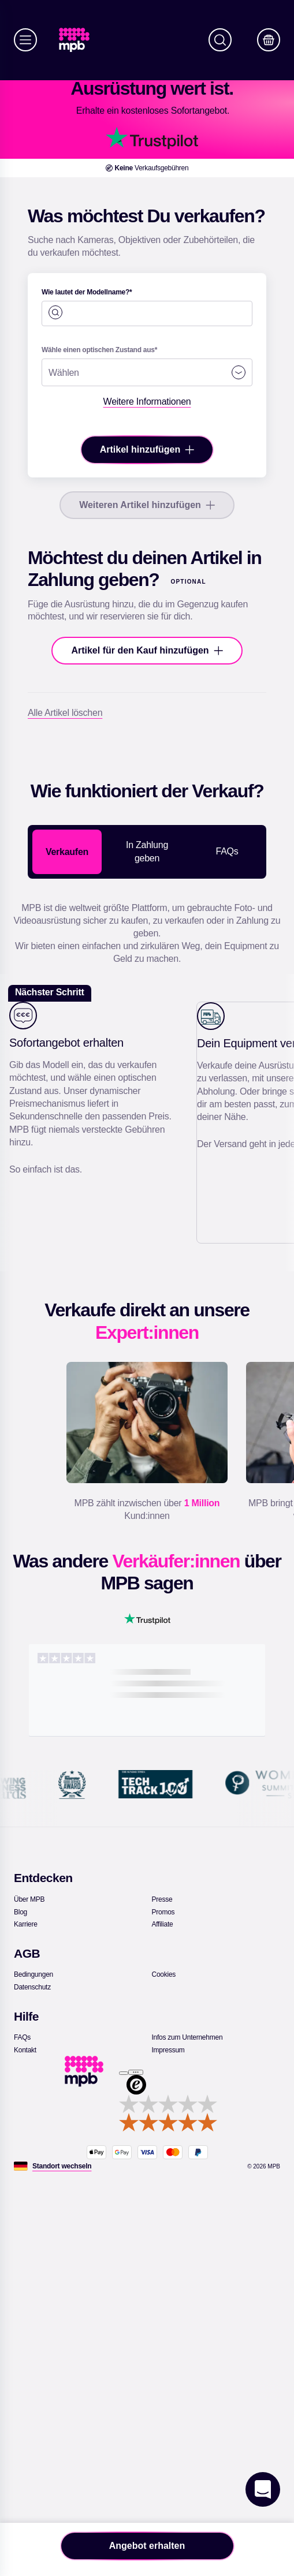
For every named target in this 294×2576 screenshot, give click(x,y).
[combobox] (147, 306)
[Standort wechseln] (61, 2166)
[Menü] (25, 39)
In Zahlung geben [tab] (147, 851)
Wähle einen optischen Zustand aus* (99, 350)
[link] (78, 40)
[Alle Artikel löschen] (65, 713)
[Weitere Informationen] (147, 401)
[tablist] (147, 852)
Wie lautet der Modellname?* (87, 292)
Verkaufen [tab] (67, 852)
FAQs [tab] (226, 851)
